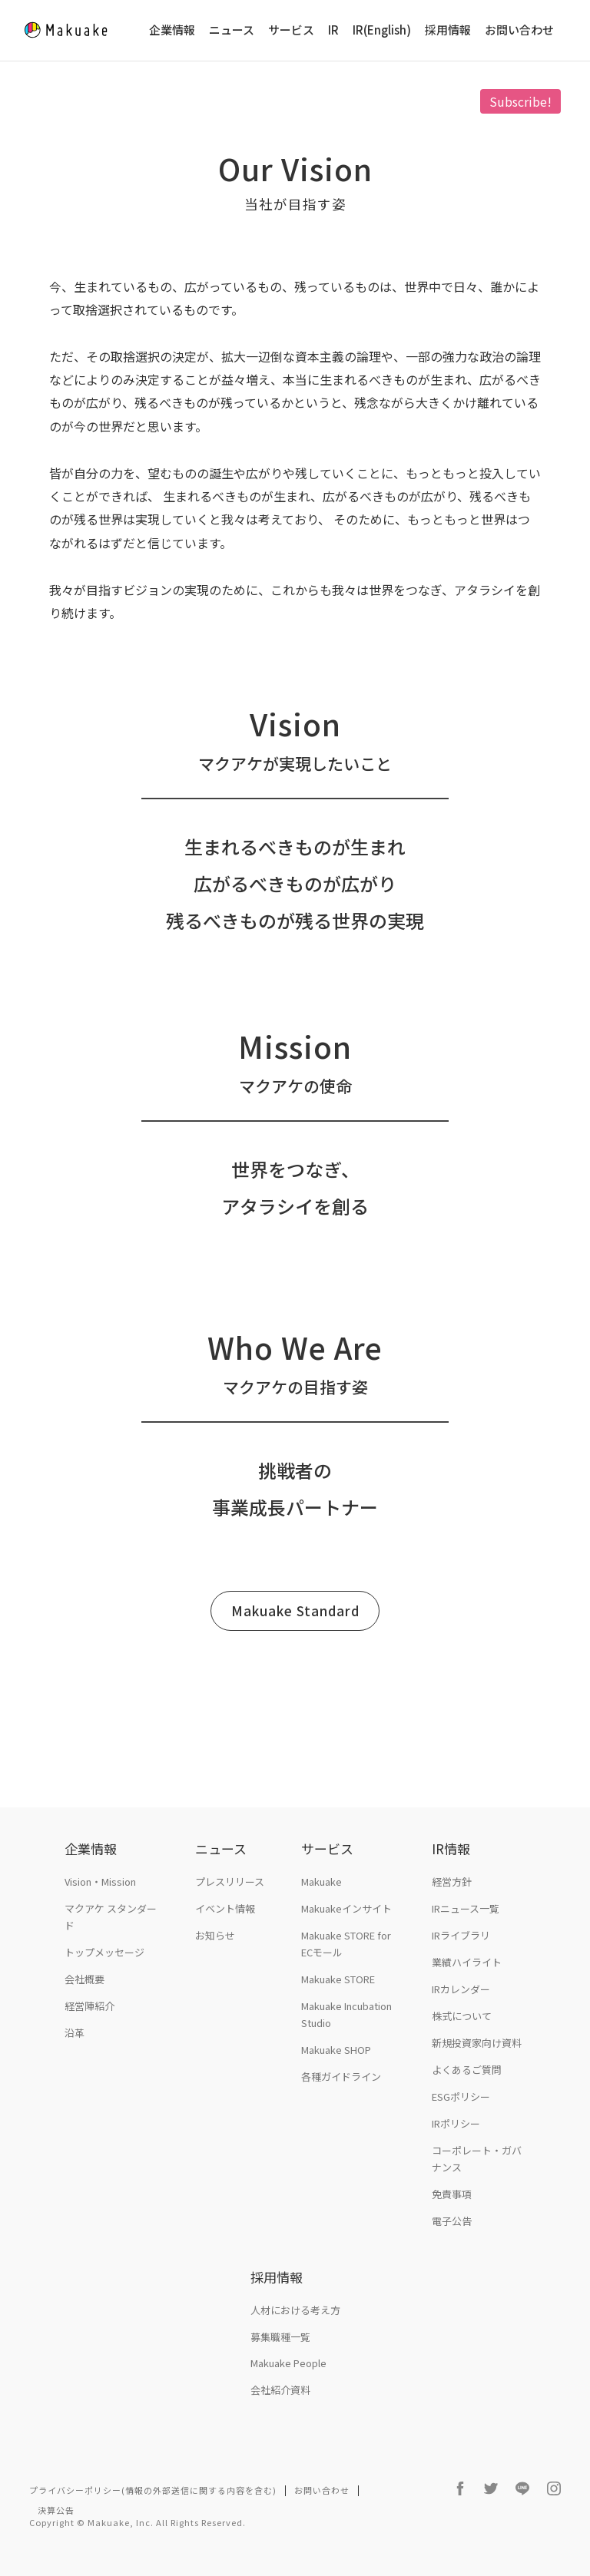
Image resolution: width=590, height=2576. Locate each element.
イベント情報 (225, 1908)
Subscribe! (520, 101)
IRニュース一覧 (465, 1908)
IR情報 (451, 1848)
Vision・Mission (100, 1881)
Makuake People (288, 2363)
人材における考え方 (295, 2310)
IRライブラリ (461, 1935)
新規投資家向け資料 (477, 2042)
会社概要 (84, 1979)
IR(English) (382, 30)
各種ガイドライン (341, 2076)
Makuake (321, 1881)
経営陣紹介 (89, 2006)
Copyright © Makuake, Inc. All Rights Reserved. (137, 2522)
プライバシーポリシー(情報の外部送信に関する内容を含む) (153, 2490)
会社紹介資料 (280, 2390)
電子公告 (452, 2221)
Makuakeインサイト (346, 1908)
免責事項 (452, 2194)
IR (333, 30)
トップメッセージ (104, 1952)
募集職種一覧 (280, 2337)
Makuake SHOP (336, 2049)
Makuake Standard (295, 1610)
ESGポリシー (461, 2096)
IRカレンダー (461, 1989)
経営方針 (452, 1881)
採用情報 (448, 30)
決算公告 (56, 2510)
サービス (291, 30)
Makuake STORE (338, 1979)
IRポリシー (456, 2123)
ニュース (231, 30)
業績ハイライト (467, 1962)
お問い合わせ (519, 30)
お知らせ (215, 1935)
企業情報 (172, 30)
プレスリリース (229, 1881)
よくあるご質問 (467, 2069)
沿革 (75, 2032)
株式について (462, 2016)
